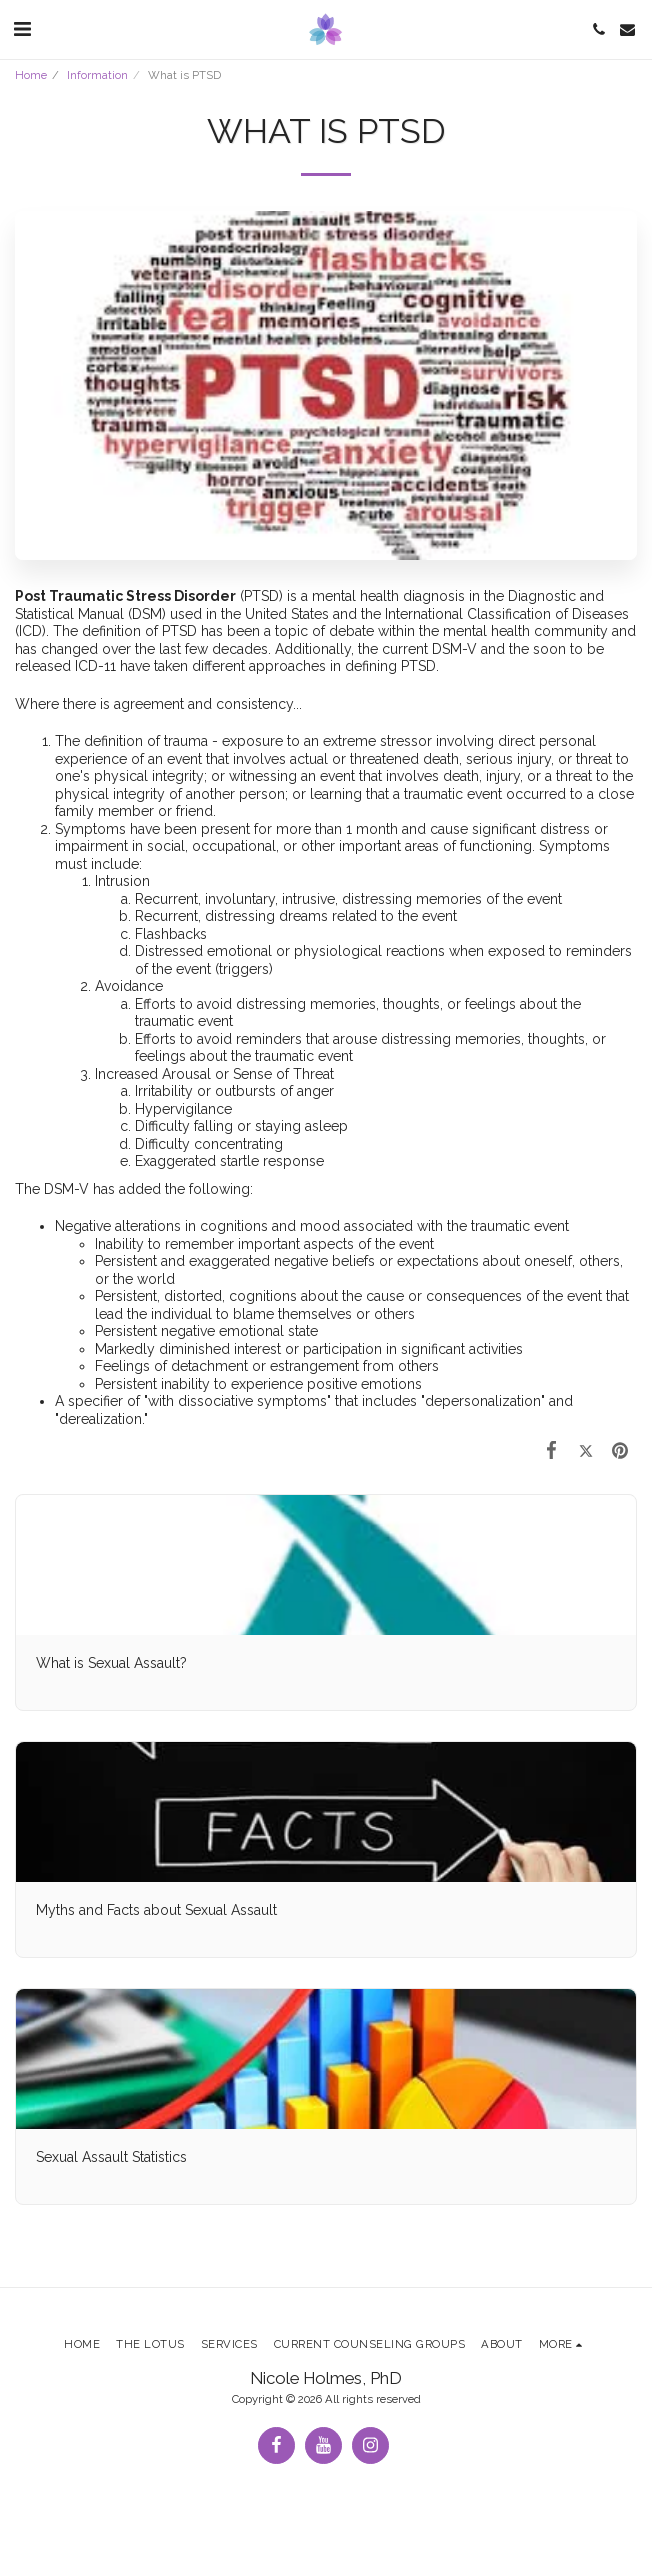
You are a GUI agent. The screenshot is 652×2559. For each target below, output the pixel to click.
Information (97, 75)
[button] (22, 29)
